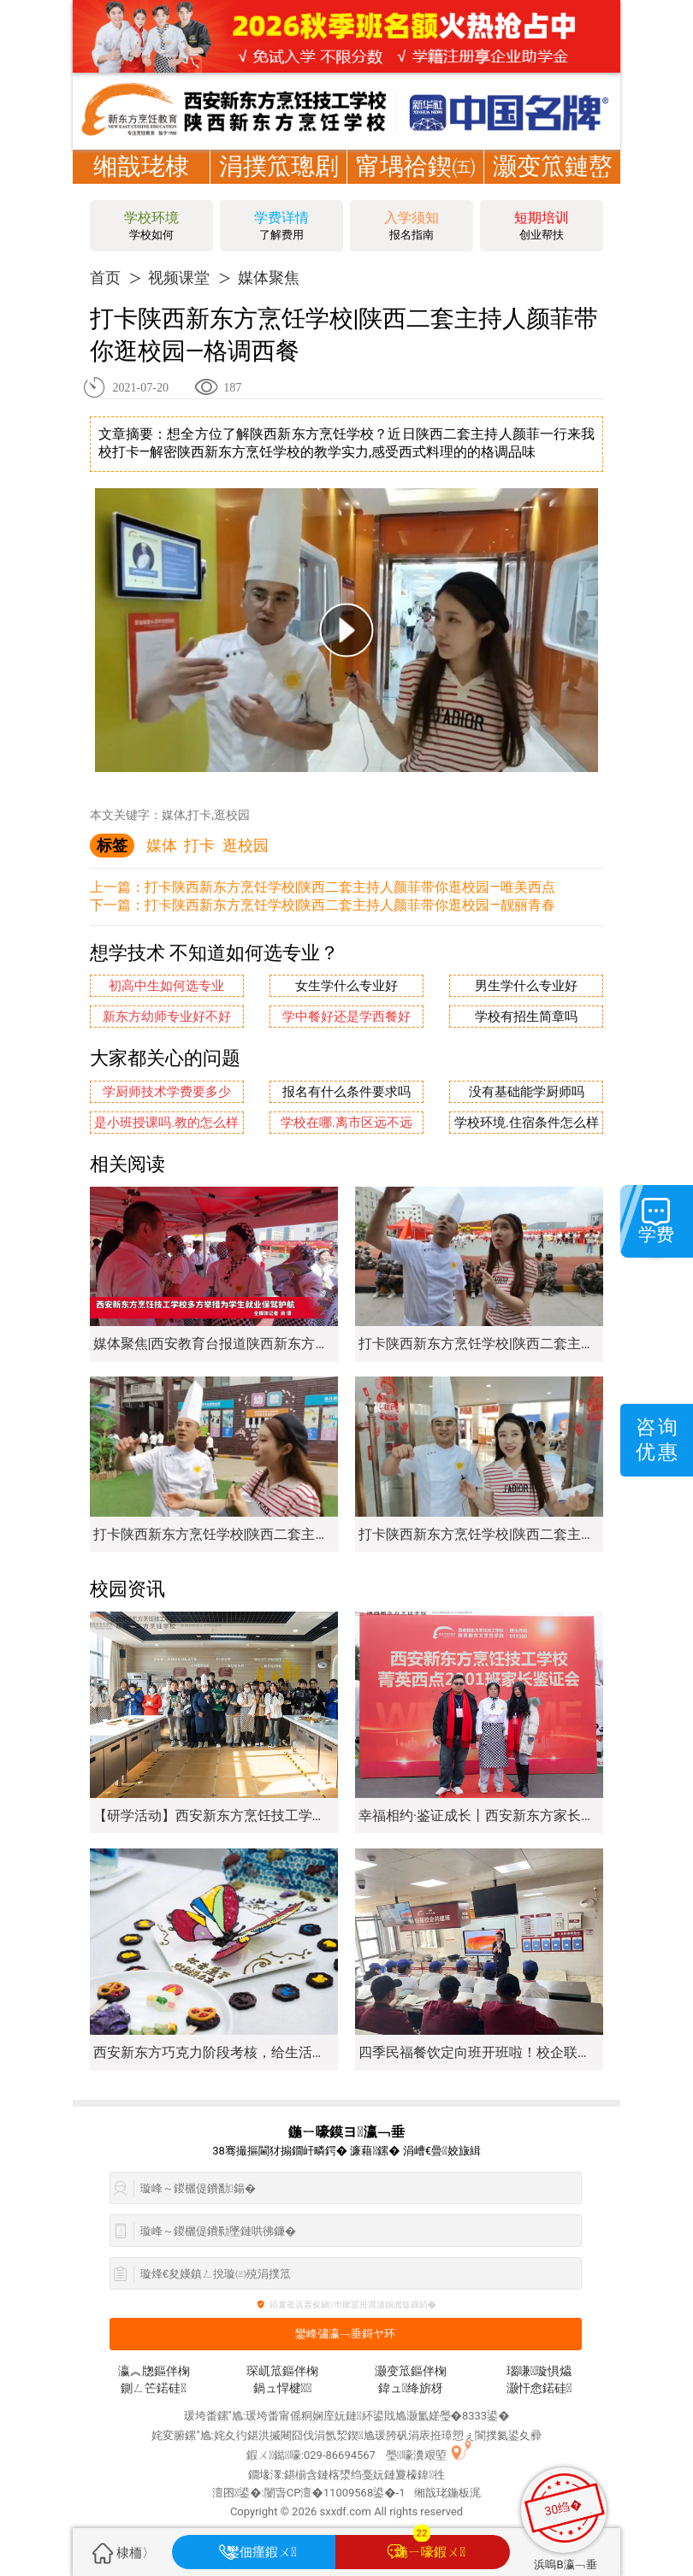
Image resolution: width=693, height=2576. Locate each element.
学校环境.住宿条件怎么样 (526, 1123)
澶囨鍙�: (238, 2492)
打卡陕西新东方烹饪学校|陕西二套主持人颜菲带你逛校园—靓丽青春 (350, 905)
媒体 (161, 845)
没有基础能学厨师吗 (526, 1092)
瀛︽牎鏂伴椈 (154, 2371)
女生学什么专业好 (346, 986)
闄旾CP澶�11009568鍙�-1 (335, 2492)
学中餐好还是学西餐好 (346, 1017)
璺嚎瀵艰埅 (416, 2455)
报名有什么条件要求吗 (346, 1092)
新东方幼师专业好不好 (167, 1017)
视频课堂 (179, 277)
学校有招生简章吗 (526, 1017)
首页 (105, 277)
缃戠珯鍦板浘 (447, 2492)
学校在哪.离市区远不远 (346, 1123)
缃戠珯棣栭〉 (141, 183)
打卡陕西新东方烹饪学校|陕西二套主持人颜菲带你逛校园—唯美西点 (350, 887)
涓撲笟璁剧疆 (279, 183)
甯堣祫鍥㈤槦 (416, 183)
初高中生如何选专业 (166, 986)
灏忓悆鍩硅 (539, 2388)
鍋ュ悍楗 (282, 2388)
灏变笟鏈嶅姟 (553, 183)
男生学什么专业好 (526, 986)
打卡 (199, 845)
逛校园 (245, 845)
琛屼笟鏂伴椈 (282, 2371)
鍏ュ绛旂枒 (410, 2388)
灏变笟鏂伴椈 (411, 2371)
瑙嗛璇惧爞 (539, 2371)
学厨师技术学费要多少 (167, 1092)
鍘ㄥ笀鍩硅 (153, 2388)
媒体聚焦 (268, 277)
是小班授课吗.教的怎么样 (166, 1123)
